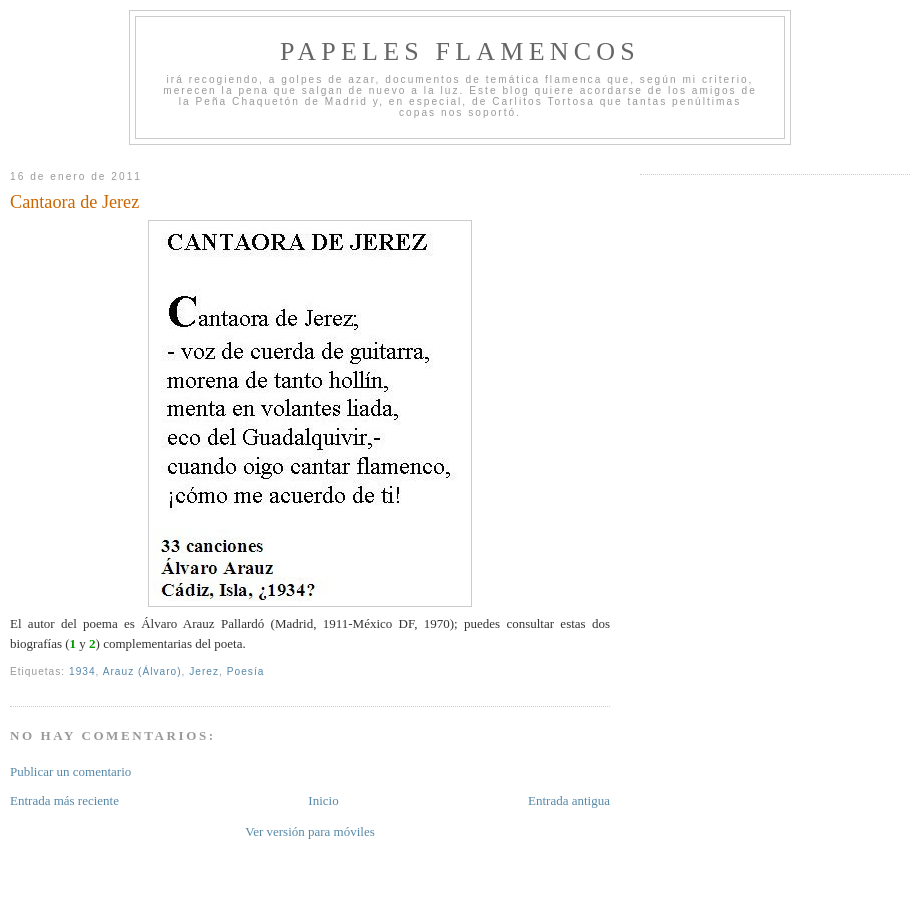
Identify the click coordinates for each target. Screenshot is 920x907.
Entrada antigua (569, 800)
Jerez (204, 671)
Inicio (323, 800)
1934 (82, 671)
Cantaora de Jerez (74, 202)
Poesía (246, 671)
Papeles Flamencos (460, 51)
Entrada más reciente (64, 800)
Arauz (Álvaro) (142, 671)
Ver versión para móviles (310, 831)
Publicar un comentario (70, 771)
